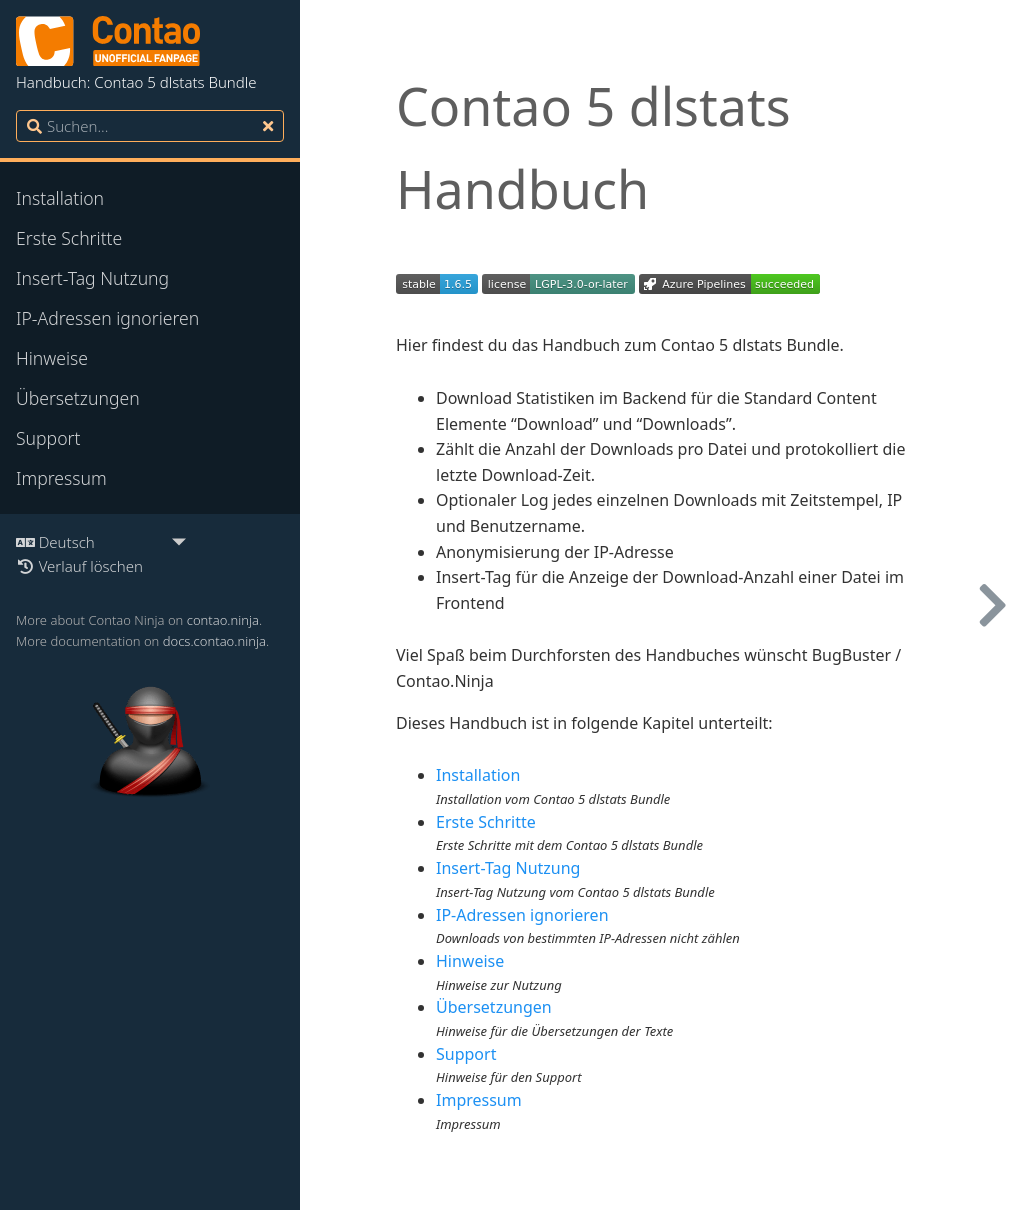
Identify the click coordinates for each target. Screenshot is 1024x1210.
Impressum (61, 478)
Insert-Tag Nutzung (92, 278)
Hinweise (52, 358)
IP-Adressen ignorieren (107, 318)
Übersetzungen (78, 398)
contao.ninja (223, 620)
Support (48, 438)
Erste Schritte (69, 238)
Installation (60, 198)
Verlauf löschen (79, 566)
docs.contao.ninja (214, 641)
